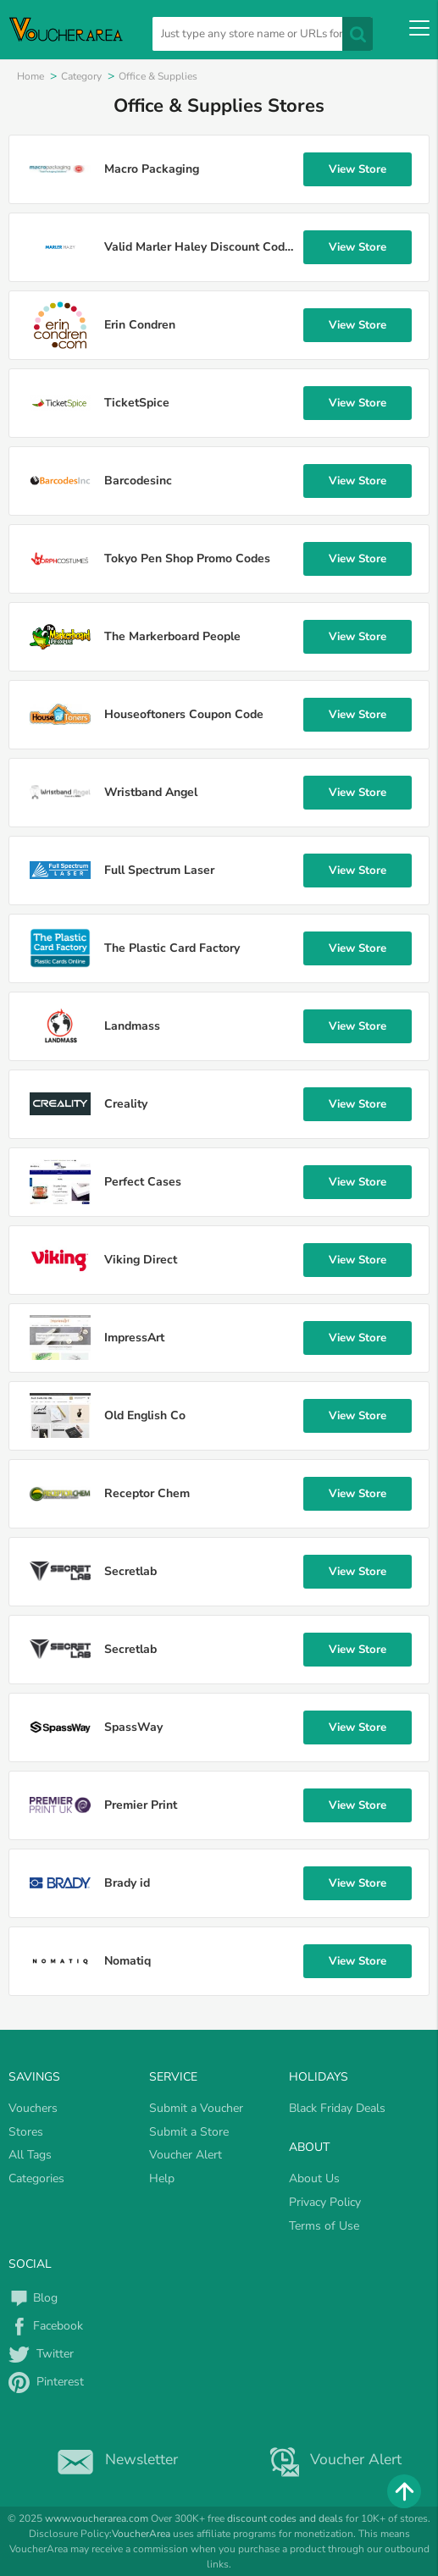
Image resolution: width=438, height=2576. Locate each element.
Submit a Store (189, 2132)
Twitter (41, 2354)
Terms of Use (324, 2226)
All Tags (30, 2155)
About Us (314, 2178)
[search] (262, 34)
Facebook (45, 2326)
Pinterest (46, 2382)
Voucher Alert (185, 2155)
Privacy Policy (325, 2202)
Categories (36, 2178)
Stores (25, 2132)
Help (162, 2178)
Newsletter (114, 2459)
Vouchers (33, 2108)
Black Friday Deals (337, 2108)
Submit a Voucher (196, 2108)
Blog (33, 2298)
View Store (357, 169)
